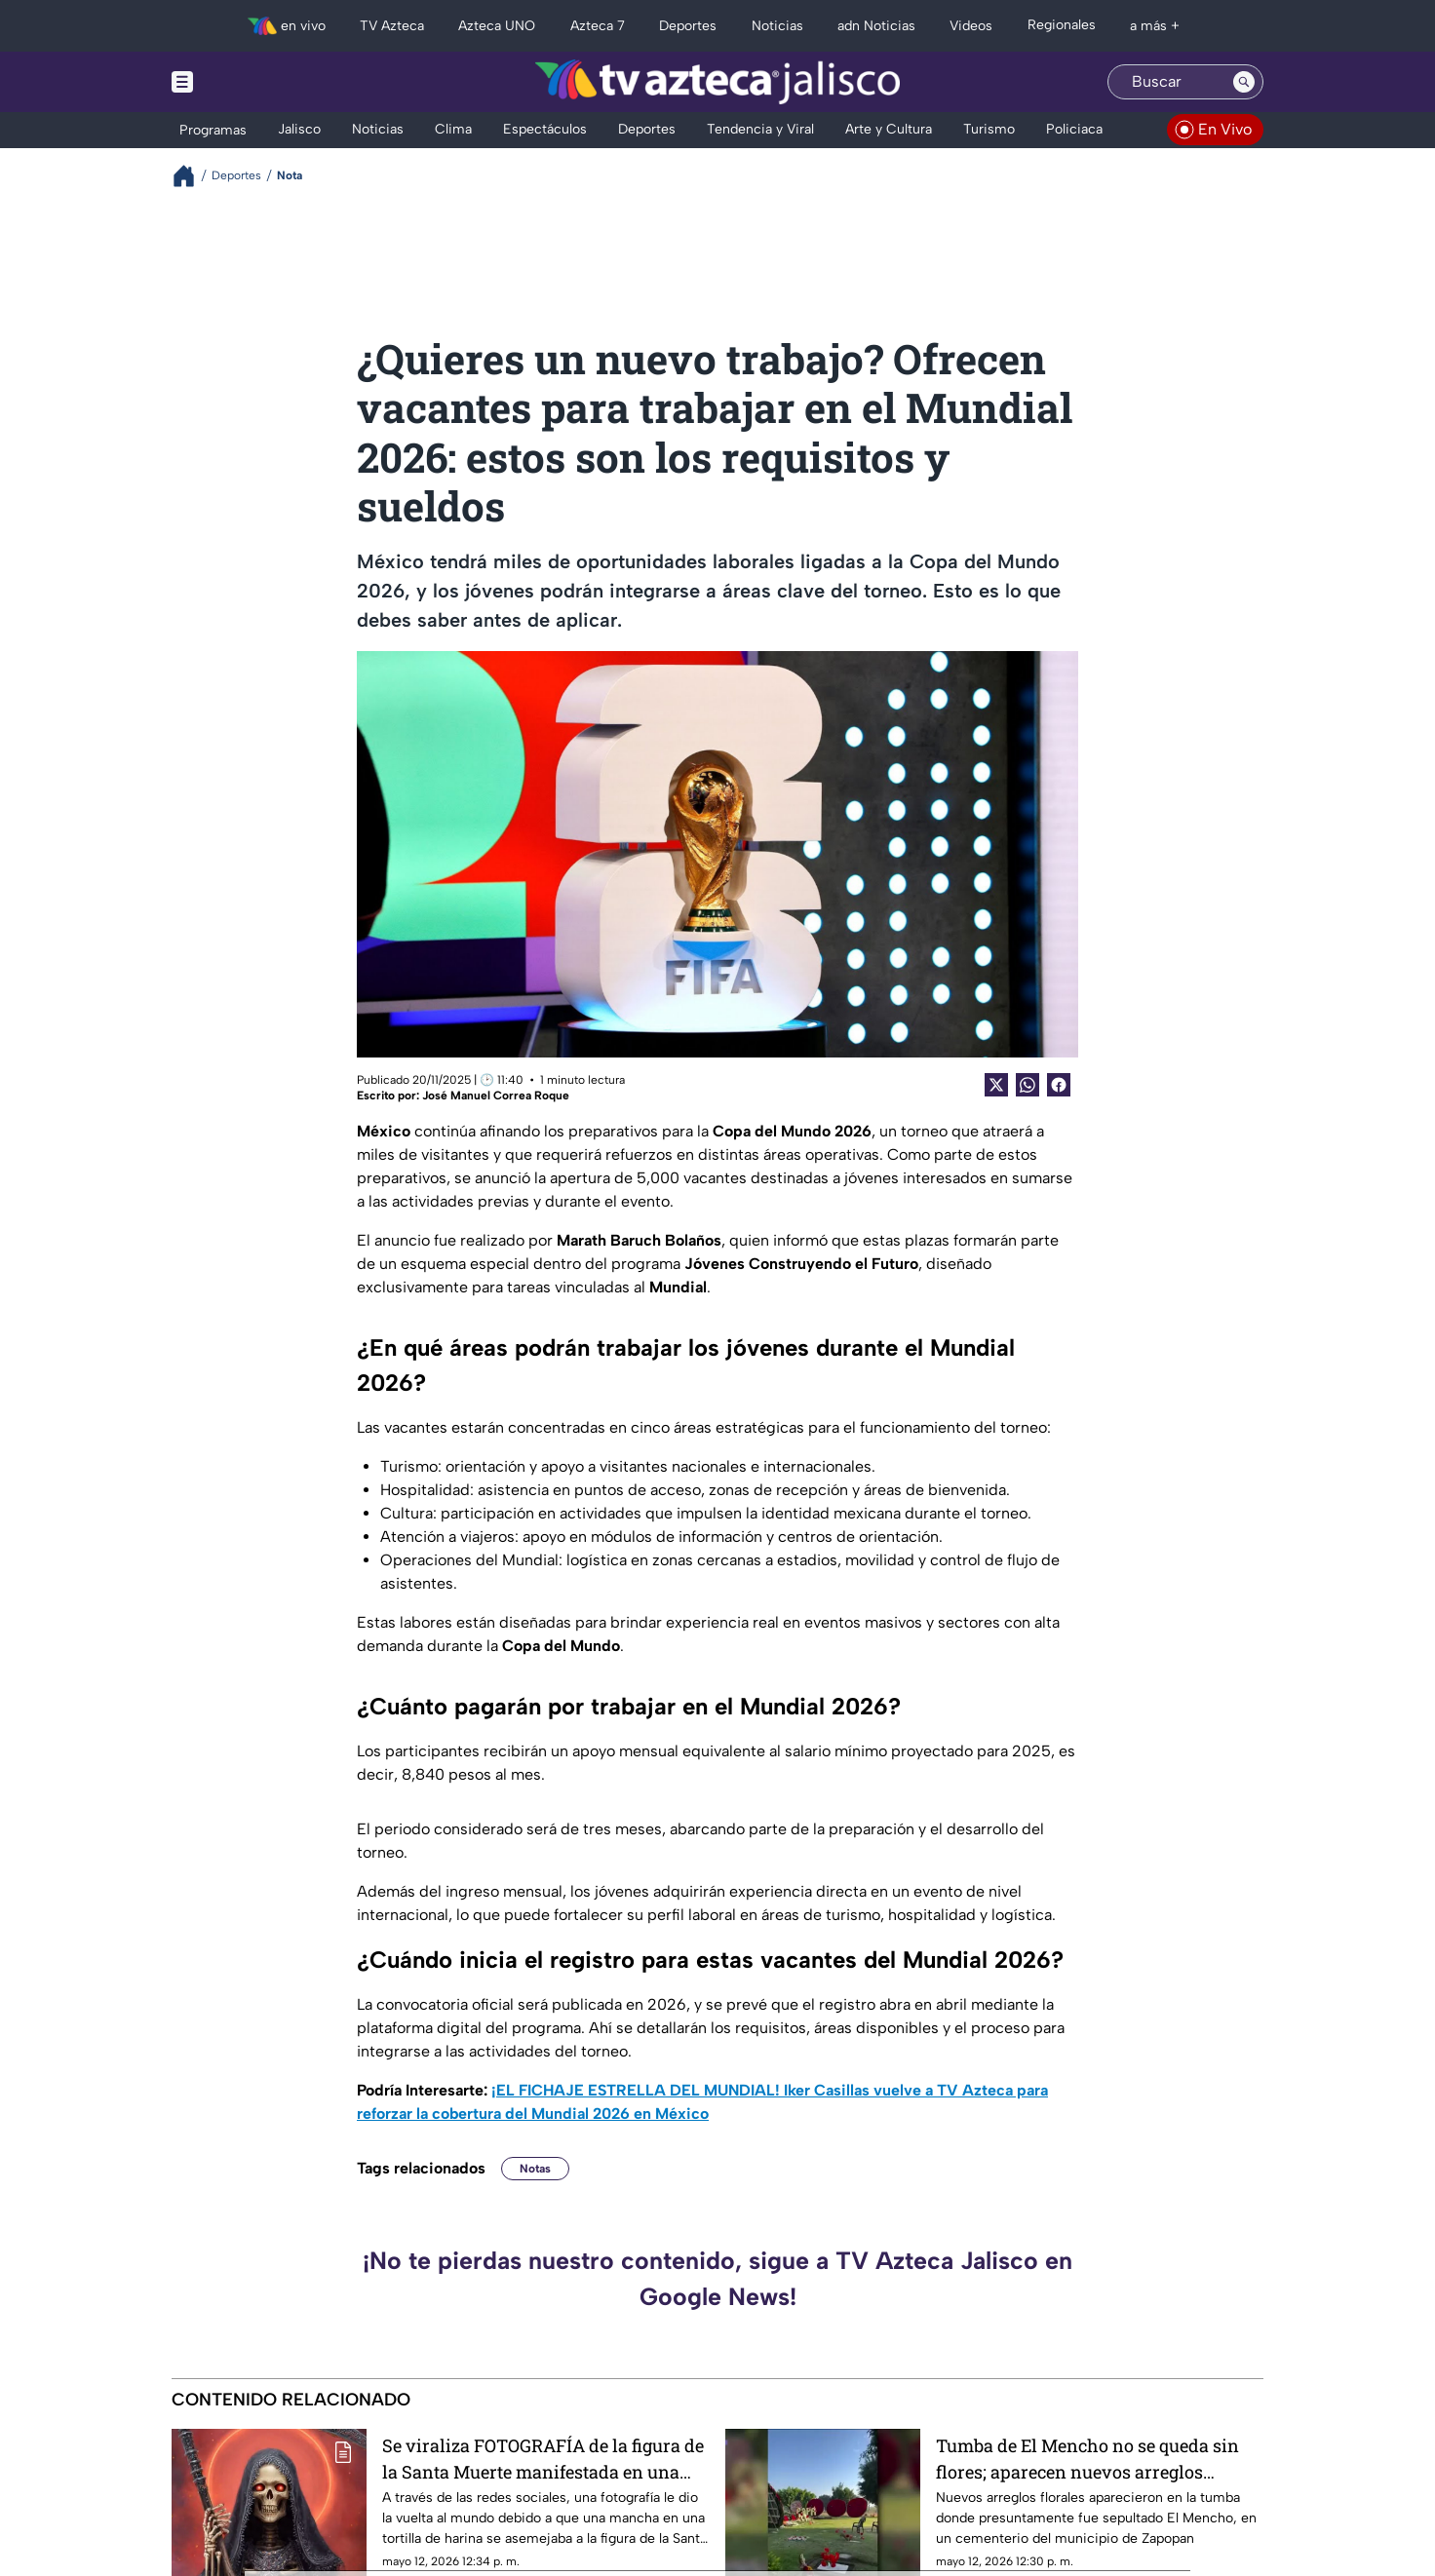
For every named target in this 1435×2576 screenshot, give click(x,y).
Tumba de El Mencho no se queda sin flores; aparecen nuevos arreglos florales (1087, 2458)
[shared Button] (1027, 1084)
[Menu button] (250, 81)
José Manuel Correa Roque (495, 1095)
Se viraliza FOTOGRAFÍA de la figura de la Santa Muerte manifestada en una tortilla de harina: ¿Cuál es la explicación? (543, 2458)
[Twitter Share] (996, 1084)
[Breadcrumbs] (192, 176)
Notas (535, 2168)
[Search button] (1244, 82)
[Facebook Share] (1058, 1084)
